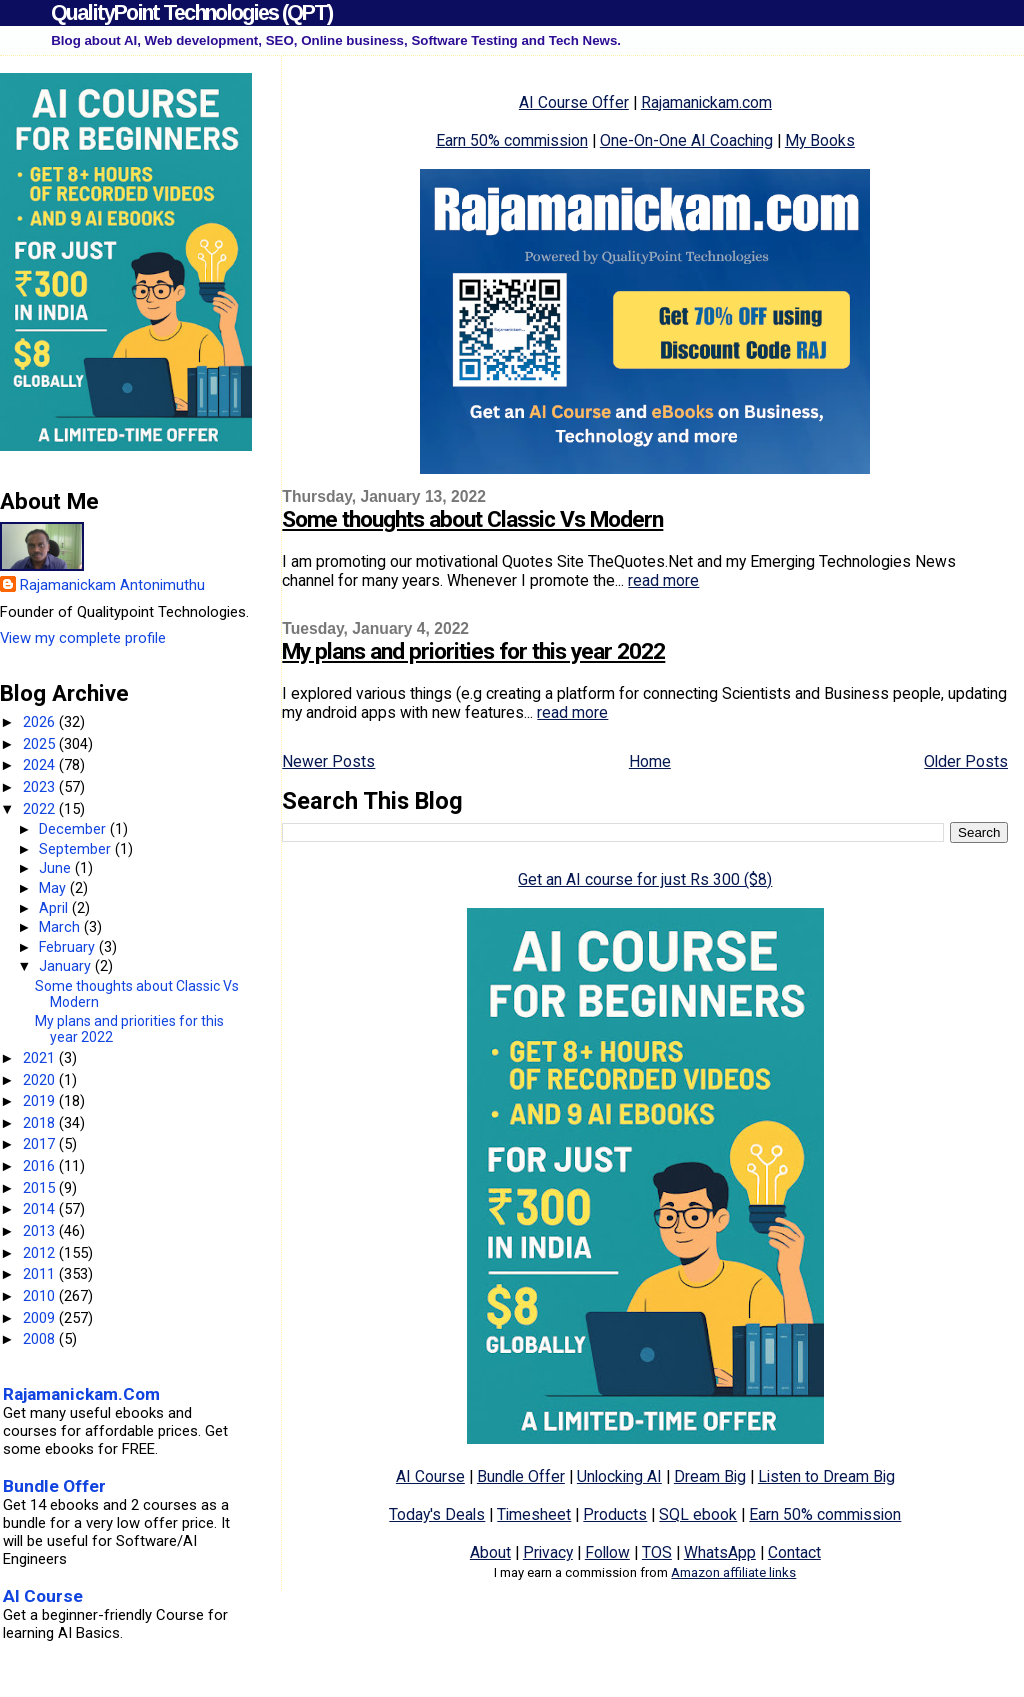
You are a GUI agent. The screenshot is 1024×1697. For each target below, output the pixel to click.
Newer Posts (328, 761)
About (490, 1552)
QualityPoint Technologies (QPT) (191, 12)
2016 (41, 1166)
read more (663, 580)
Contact (794, 1552)
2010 (41, 1296)
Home (650, 761)
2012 (41, 1253)
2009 (41, 1318)
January (67, 966)
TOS (657, 1552)
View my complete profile (83, 638)
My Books (820, 140)
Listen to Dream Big (826, 1476)
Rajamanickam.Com (81, 1394)
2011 (41, 1274)
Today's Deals (437, 1514)
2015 (41, 1188)
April (55, 908)
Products (615, 1514)
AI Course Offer (574, 102)
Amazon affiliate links (733, 1572)
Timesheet (534, 1514)
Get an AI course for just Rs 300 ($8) (645, 879)
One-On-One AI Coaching (686, 140)
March (61, 927)
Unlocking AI (619, 1476)
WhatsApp (720, 1552)
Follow (607, 1552)
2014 (41, 1209)
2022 (41, 809)
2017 (41, 1144)
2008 (41, 1339)
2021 (41, 1058)
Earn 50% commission (512, 140)
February (69, 947)
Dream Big (710, 1476)
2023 (41, 787)
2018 (41, 1123)
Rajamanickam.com (706, 102)
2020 (41, 1080)
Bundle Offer (521, 1476)
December (74, 829)
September (77, 849)
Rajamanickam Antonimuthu (112, 585)
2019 (41, 1101)
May (54, 888)
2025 (41, 744)
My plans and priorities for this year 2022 (473, 651)
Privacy (548, 1552)
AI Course (430, 1476)
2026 (41, 722)
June (57, 868)
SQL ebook (698, 1514)
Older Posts (966, 761)
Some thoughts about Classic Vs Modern (472, 519)
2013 (41, 1231)
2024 (41, 765)
